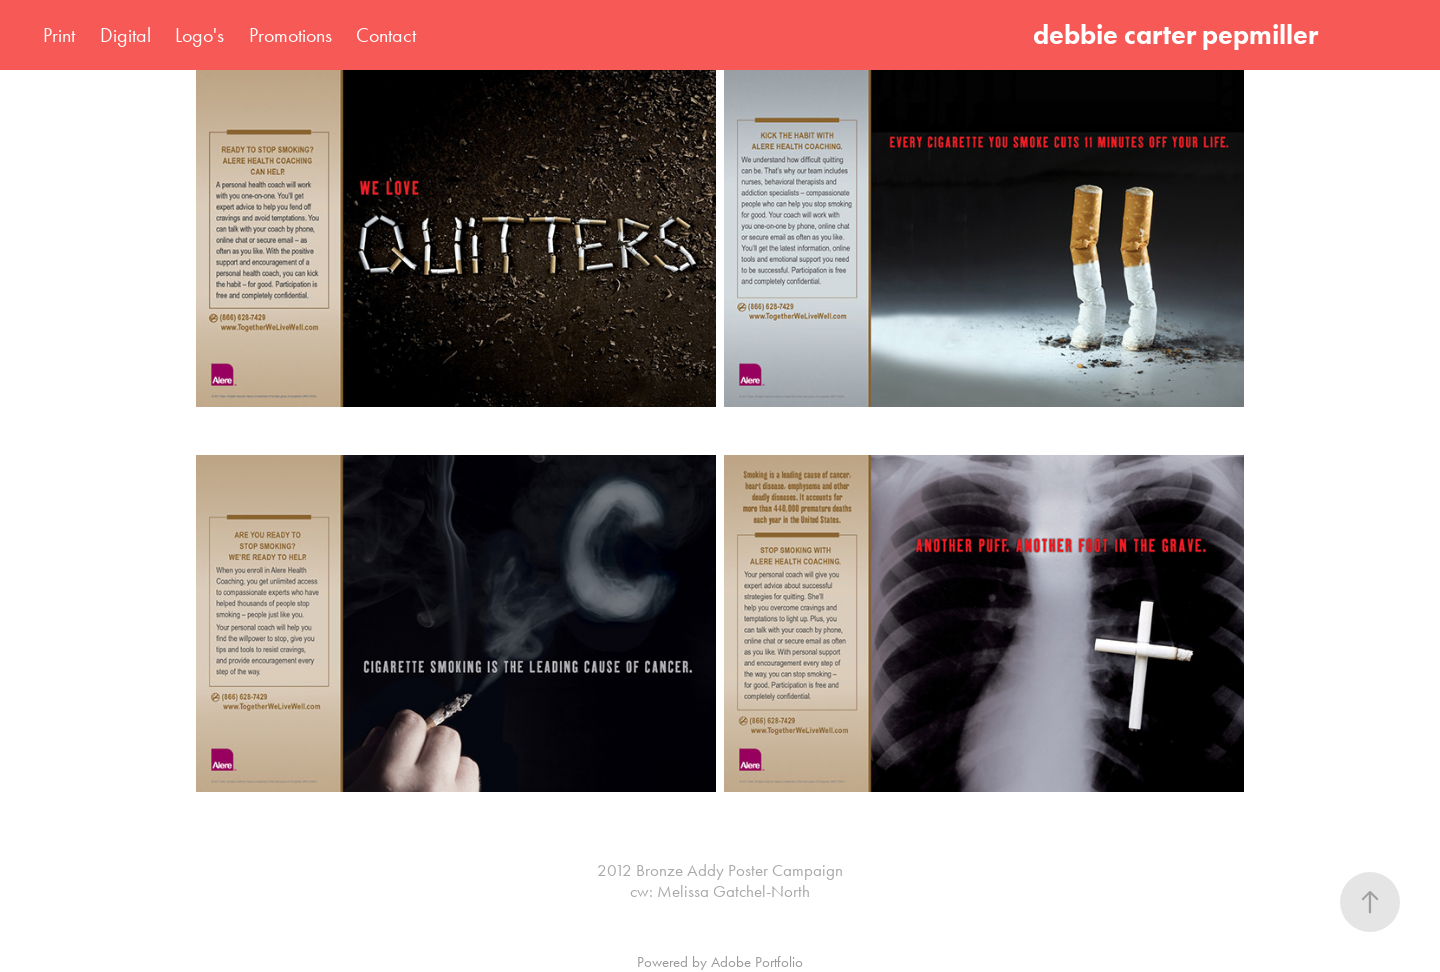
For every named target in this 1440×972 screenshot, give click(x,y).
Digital (125, 35)
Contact (386, 35)
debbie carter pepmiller (1181, 34)
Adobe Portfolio (757, 962)
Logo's (199, 35)
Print (59, 35)
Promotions (290, 35)
